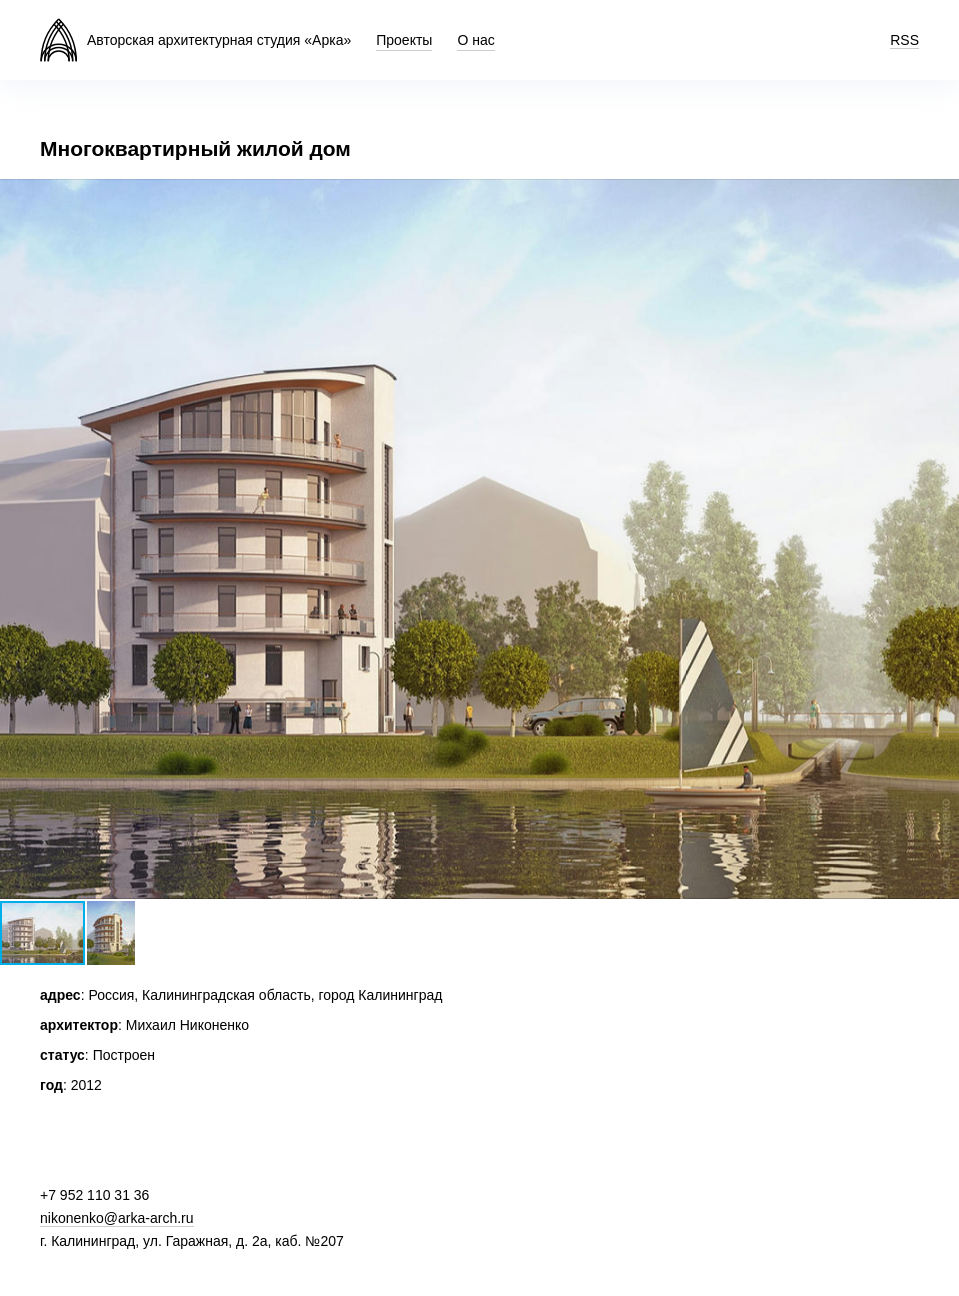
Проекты (404, 40)
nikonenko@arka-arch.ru (117, 1218)
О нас (475, 40)
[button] (941, 197)
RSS (904, 40)
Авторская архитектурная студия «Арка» (219, 40)
